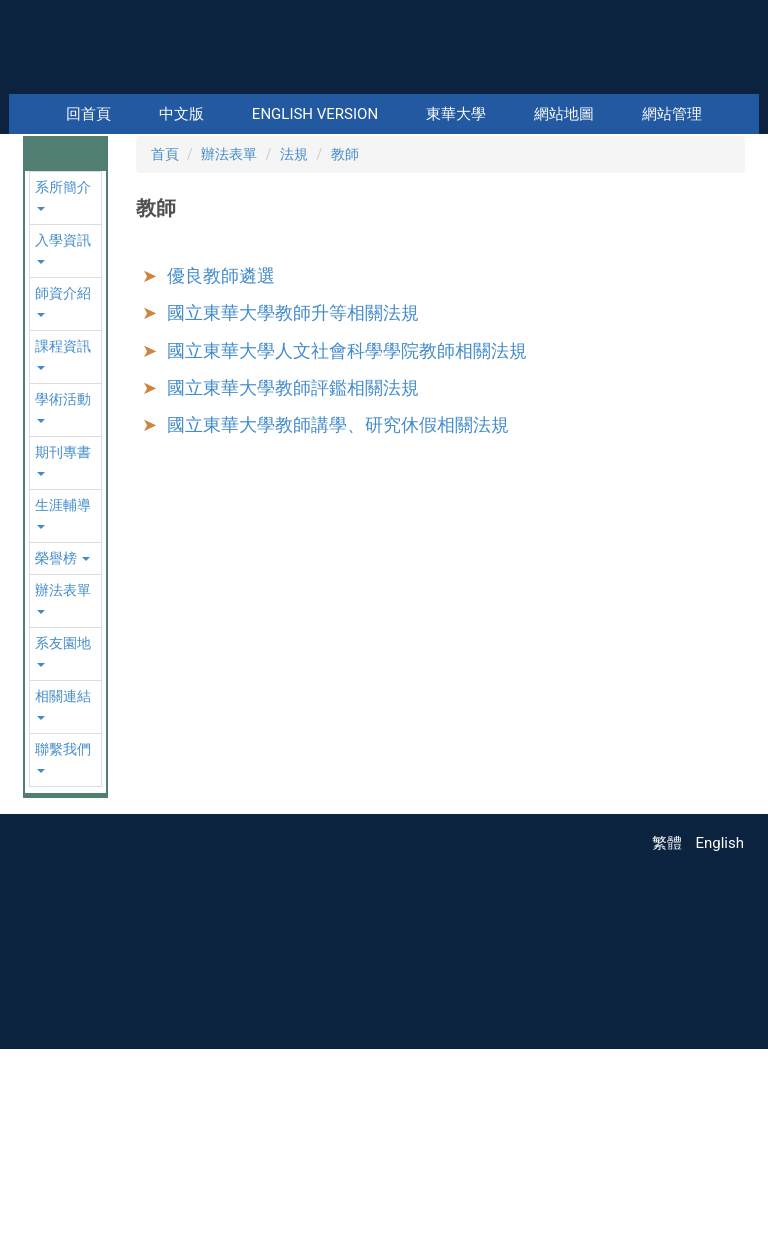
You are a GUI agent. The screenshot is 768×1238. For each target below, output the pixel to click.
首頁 (165, 341)
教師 (345, 341)
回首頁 (88, 114)
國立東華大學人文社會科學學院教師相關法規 (347, 536)
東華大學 (456, 114)
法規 (294, 341)
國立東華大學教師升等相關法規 (293, 499)
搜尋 (742, 80)
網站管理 (672, 114)
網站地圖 (564, 114)
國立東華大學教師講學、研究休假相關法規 (338, 611)
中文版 (181, 114)
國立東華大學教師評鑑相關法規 (293, 574)
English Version (315, 114)
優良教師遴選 (221, 462)
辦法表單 (229, 341)
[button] (42, 227)
